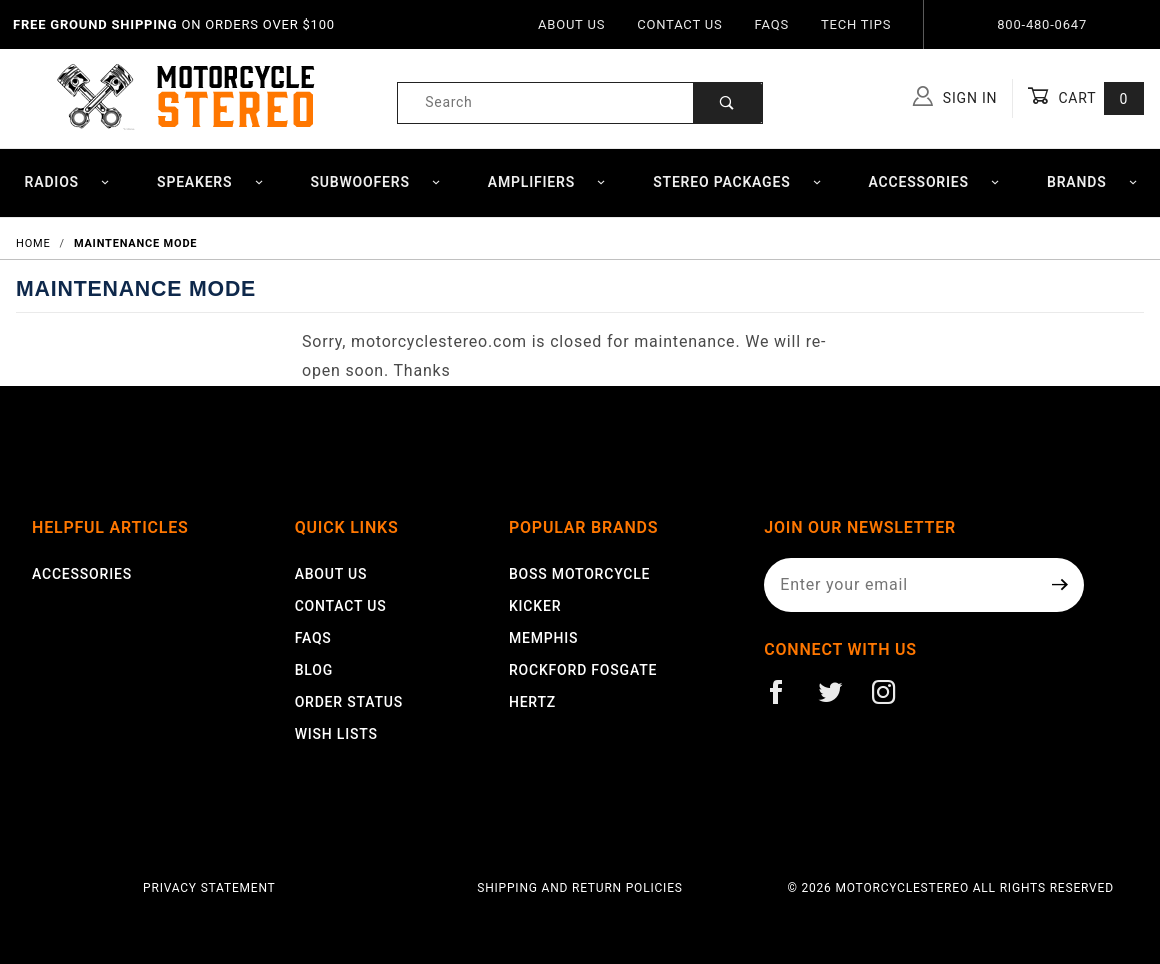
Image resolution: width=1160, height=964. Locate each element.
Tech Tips (856, 24)
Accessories (935, 182)
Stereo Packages (737, 182)
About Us (571, 24)
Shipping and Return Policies (579, 888)
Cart (1085, 98)
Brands (1092, 182)
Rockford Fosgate (583, 670)
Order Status (349, 702)
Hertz (532, 702)
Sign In (955, 96)
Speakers (210, 182)
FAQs (772, 24)
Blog (314, 670)
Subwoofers (375, 182)
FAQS (313, 638)
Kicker (535, 606)
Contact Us (679, 24)
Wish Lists (336, 734)
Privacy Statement (209, 888)
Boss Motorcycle (579, 574)
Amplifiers (547, 182)
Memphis (543, 638)
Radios (68, 182)
